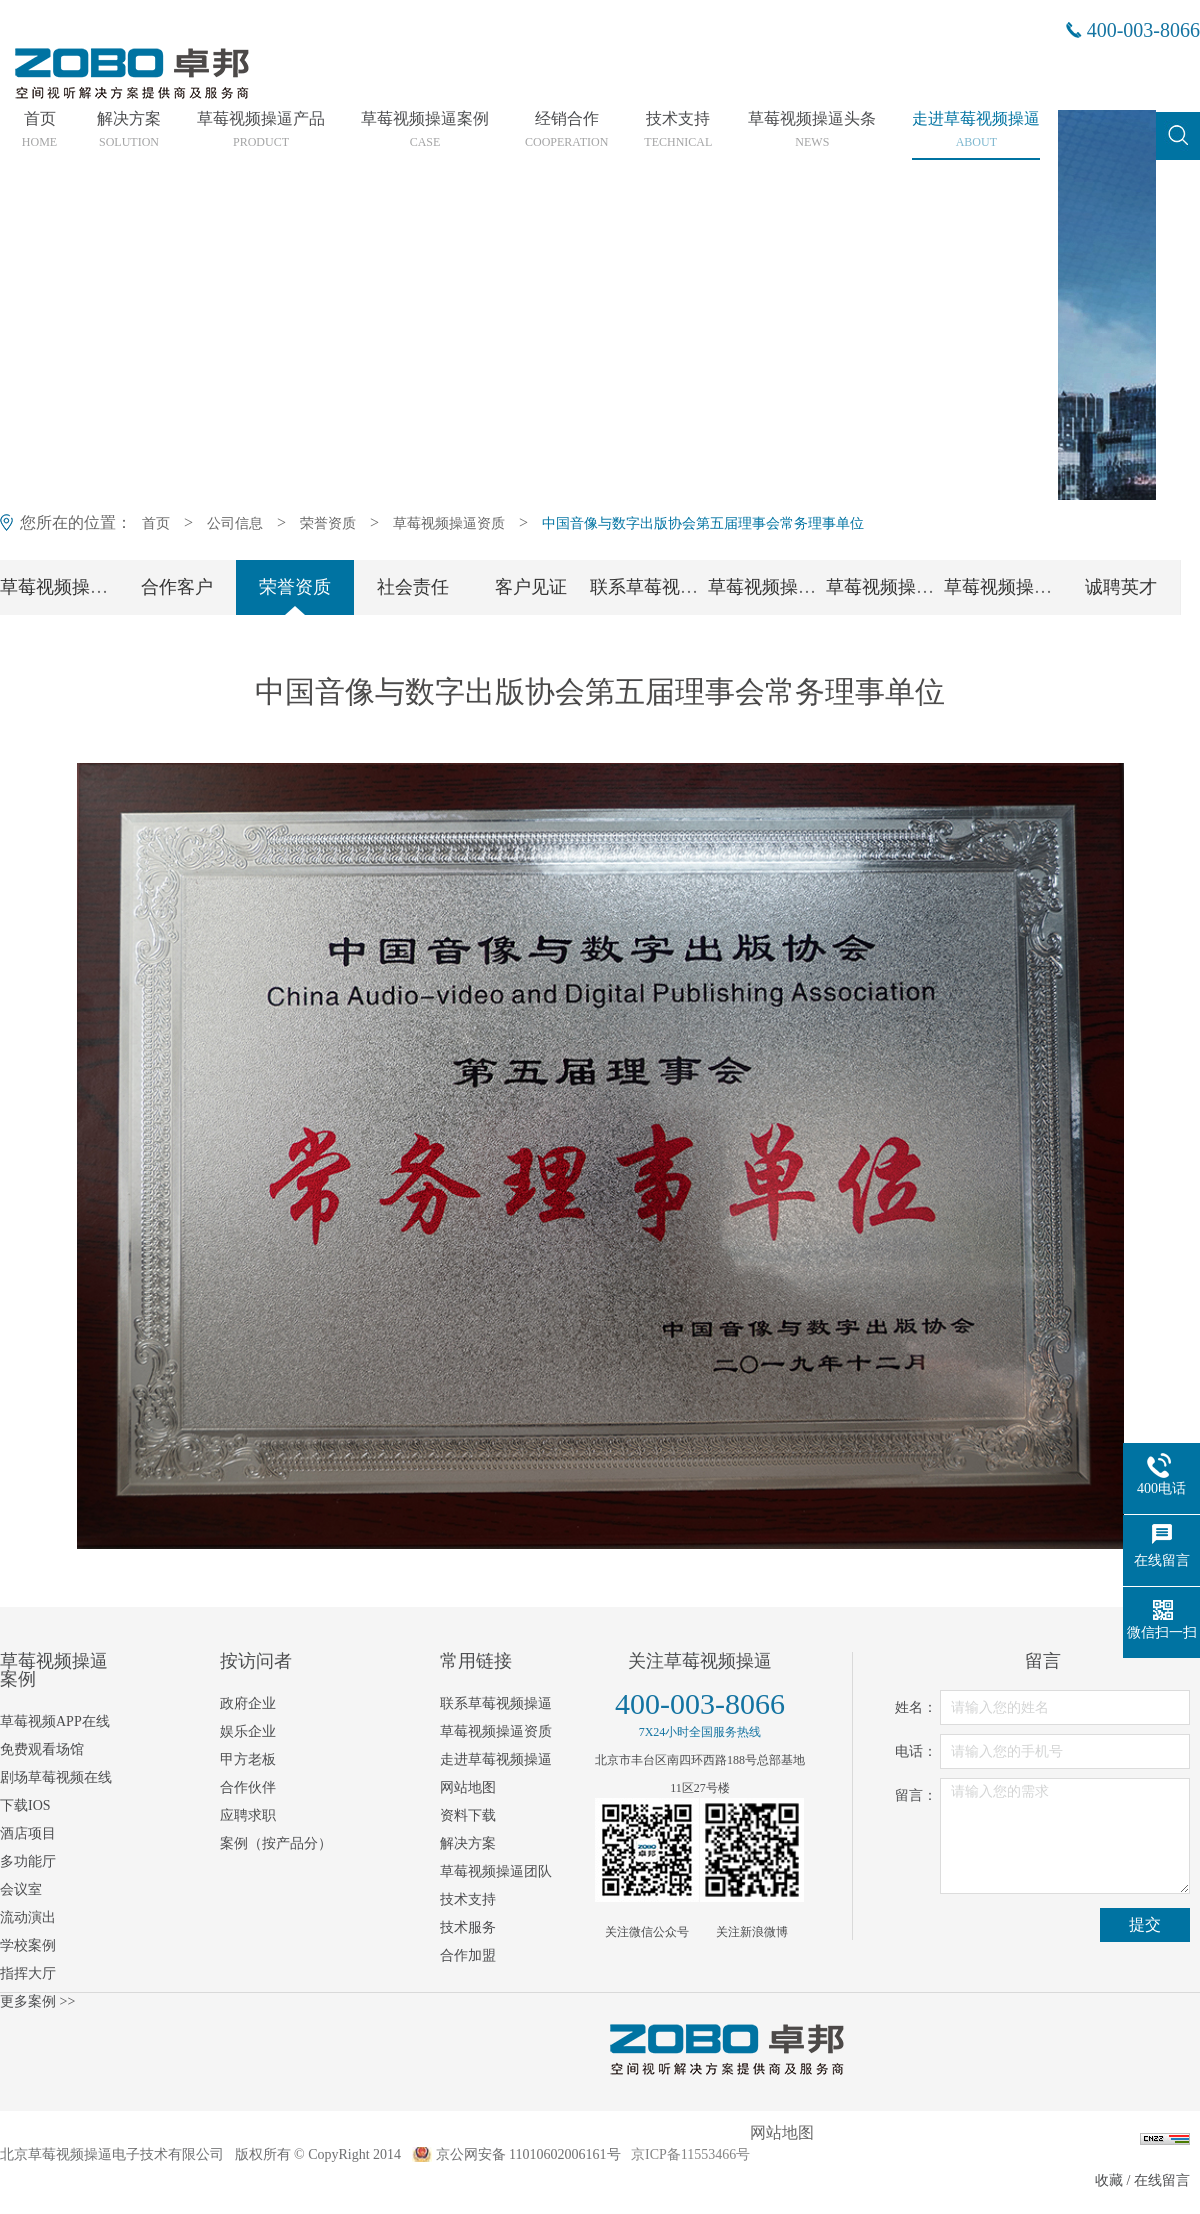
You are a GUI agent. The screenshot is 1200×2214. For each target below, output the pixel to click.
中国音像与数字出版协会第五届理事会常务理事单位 (703, 523)
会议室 (21, 1889)
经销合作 (566, 130)
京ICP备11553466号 (690, 2154)
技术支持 (678, 130)
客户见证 (531, 587)
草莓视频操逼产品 (261, 130)
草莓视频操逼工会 (1016, 587)
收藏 (1109, 2180)
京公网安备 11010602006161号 (528, 2154)
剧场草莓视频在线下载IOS (56, 1791)
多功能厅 (28, 1861)
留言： (916, 1795)
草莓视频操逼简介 (72, 587)
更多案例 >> (37, 2001)
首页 (39, 130)
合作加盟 (468, 1955)
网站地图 (468, 1787)
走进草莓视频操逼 (976, 130)
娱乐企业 (248, 1731)
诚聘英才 (1121, 587)
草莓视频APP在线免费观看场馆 (55, 1735)
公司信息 (235, 523)
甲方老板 (248, 1759)
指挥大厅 (28, 1973)
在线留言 (1162, 2180)
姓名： (916, 1707)
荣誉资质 (328, 523)
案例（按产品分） (276, 1843)
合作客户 (177, 587)
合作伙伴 (248, 1787)
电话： (916, 1751)
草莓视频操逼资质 (449, 523)
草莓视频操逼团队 (780, 587)
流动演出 (28, 1917)
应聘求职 (248, 1815)
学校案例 (28, 1945)
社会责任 (413, 587)
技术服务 (468, 1927)
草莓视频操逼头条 (812, 130)
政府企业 (248, 1703)
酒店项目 (28, 1833)
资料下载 (468, 1815)
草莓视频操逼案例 (425, 130)
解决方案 (129, 130)
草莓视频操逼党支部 (907, 587)
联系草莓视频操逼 (662, 587)
